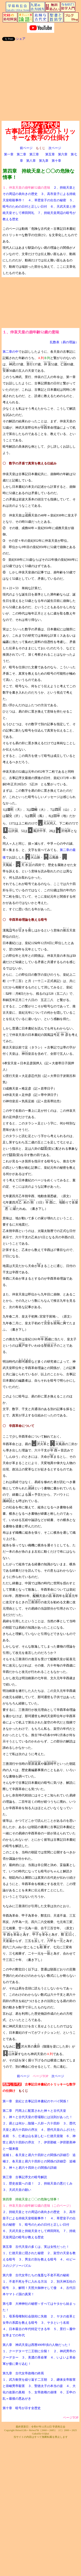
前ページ (26, 148)
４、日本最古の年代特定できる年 (26, 2329)
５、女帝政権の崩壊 (42, 2392)
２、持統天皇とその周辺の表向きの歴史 (31, 2212)
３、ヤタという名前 (55, 2322)
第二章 (21, 154)
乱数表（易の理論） (64, 342)
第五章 (50, 154)
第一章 (9, 154)
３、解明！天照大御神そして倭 (34, 2288)
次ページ (54, 148)
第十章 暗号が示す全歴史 (22, 2408)
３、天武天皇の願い (17, 2189)
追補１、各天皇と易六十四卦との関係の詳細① (36, 2155)
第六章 (63, 154)
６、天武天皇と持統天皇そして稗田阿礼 (31, 2231)
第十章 (56, 160)
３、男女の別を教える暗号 (37, 2259)
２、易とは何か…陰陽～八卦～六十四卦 (31, 2123)
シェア (20, 38)
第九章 (43, 160)
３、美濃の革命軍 (34, 2357)
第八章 (31, 160)
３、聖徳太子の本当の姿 (45, 2386)
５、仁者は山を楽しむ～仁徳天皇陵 (37, 2136)
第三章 (34, 154)
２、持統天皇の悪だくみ (55, 2183)
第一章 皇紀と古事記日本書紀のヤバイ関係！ (36, 2101)
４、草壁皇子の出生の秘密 (47, 200)
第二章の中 (10, 351)
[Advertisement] (37, 80)
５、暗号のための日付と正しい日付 (43, 2224)
